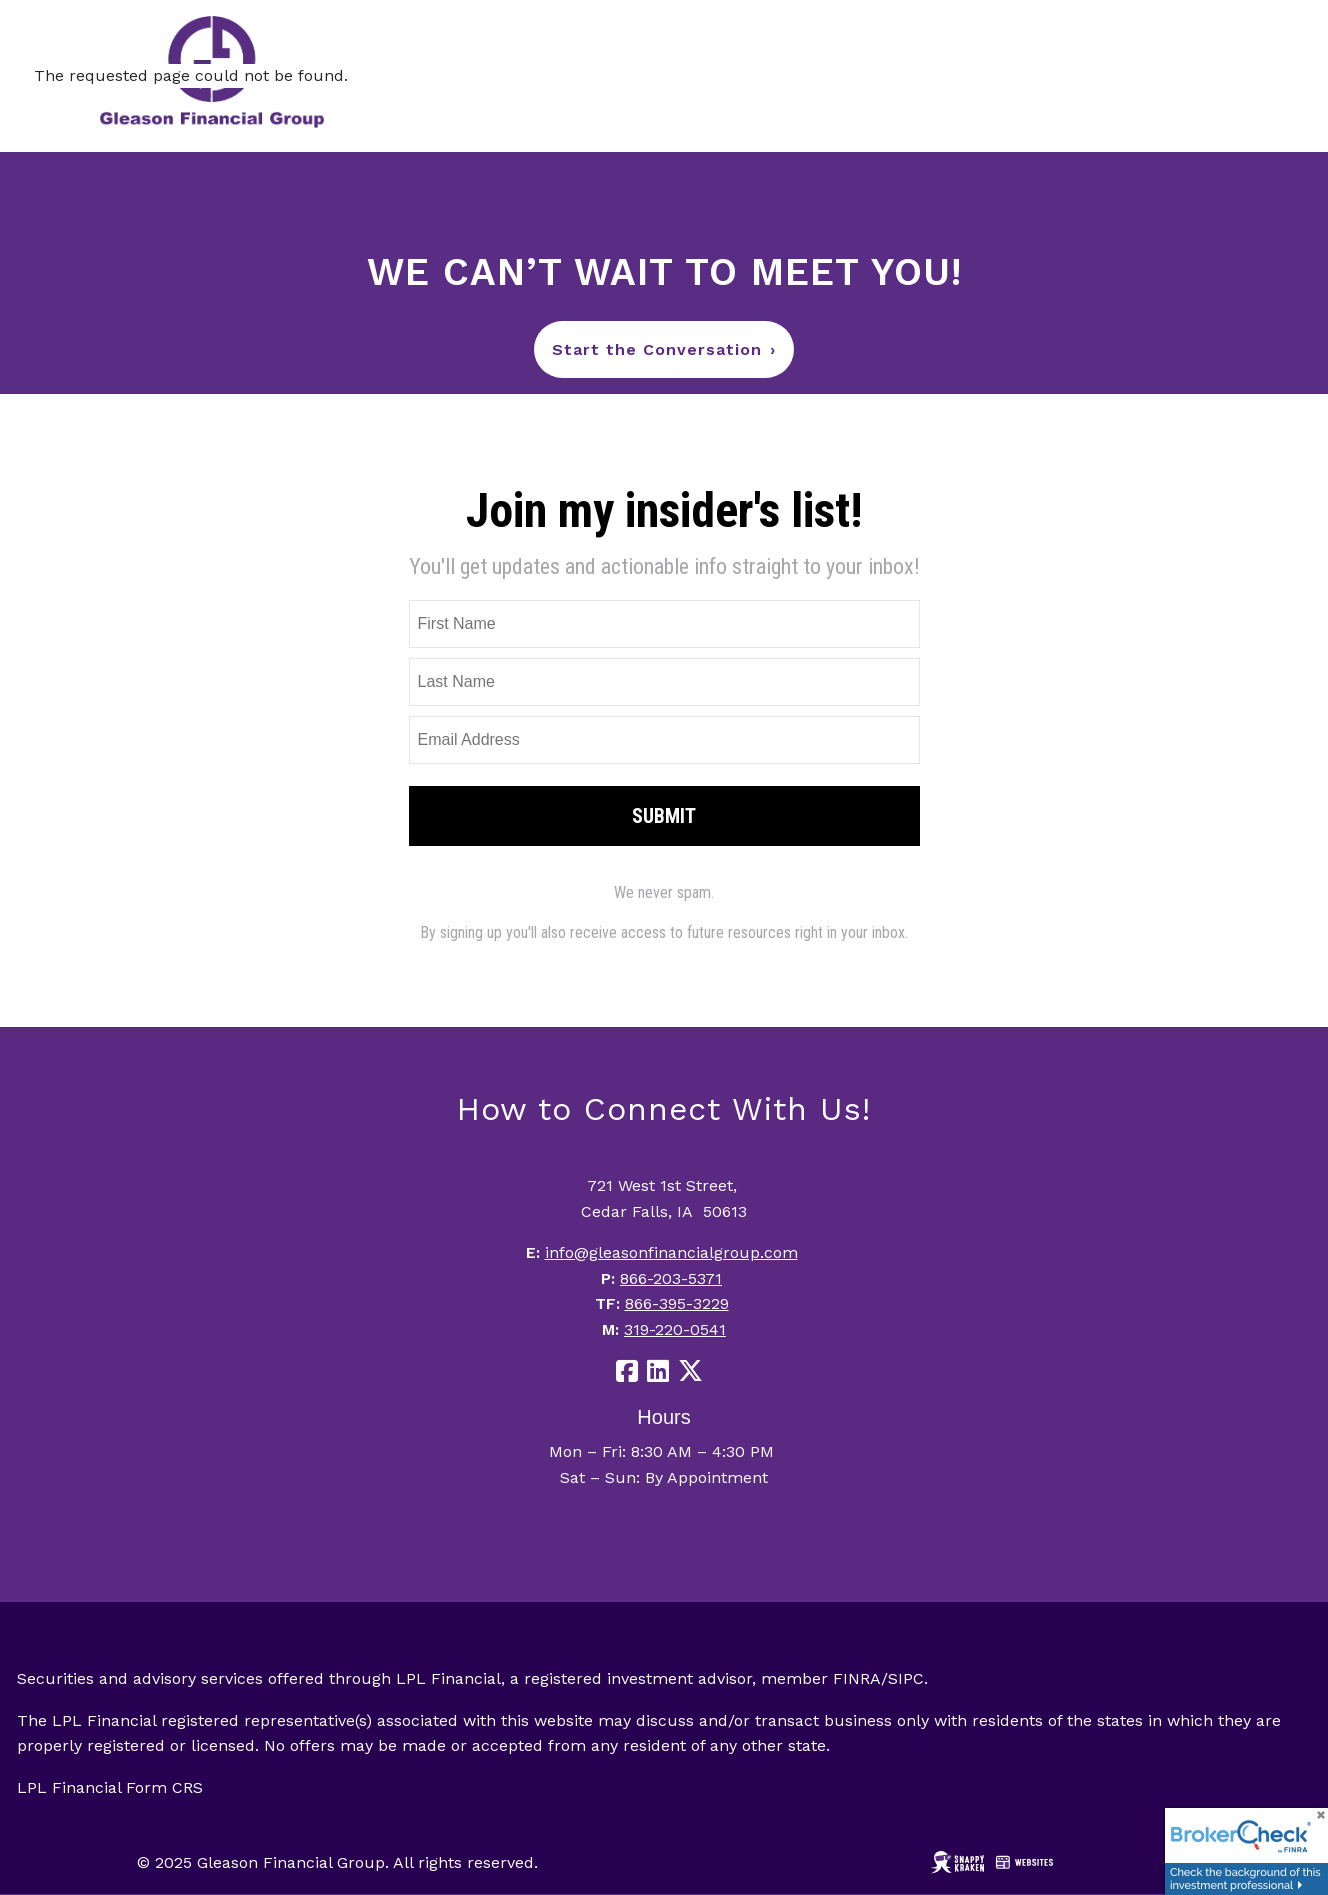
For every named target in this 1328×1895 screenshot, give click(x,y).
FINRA (857, 1678)
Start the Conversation (664, 349)
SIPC (906, 1678)
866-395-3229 (677, 1303)
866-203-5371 (671, 1278)
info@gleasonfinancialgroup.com (671, 1252)
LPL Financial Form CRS (110, 1787)
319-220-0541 (675, 1329)
